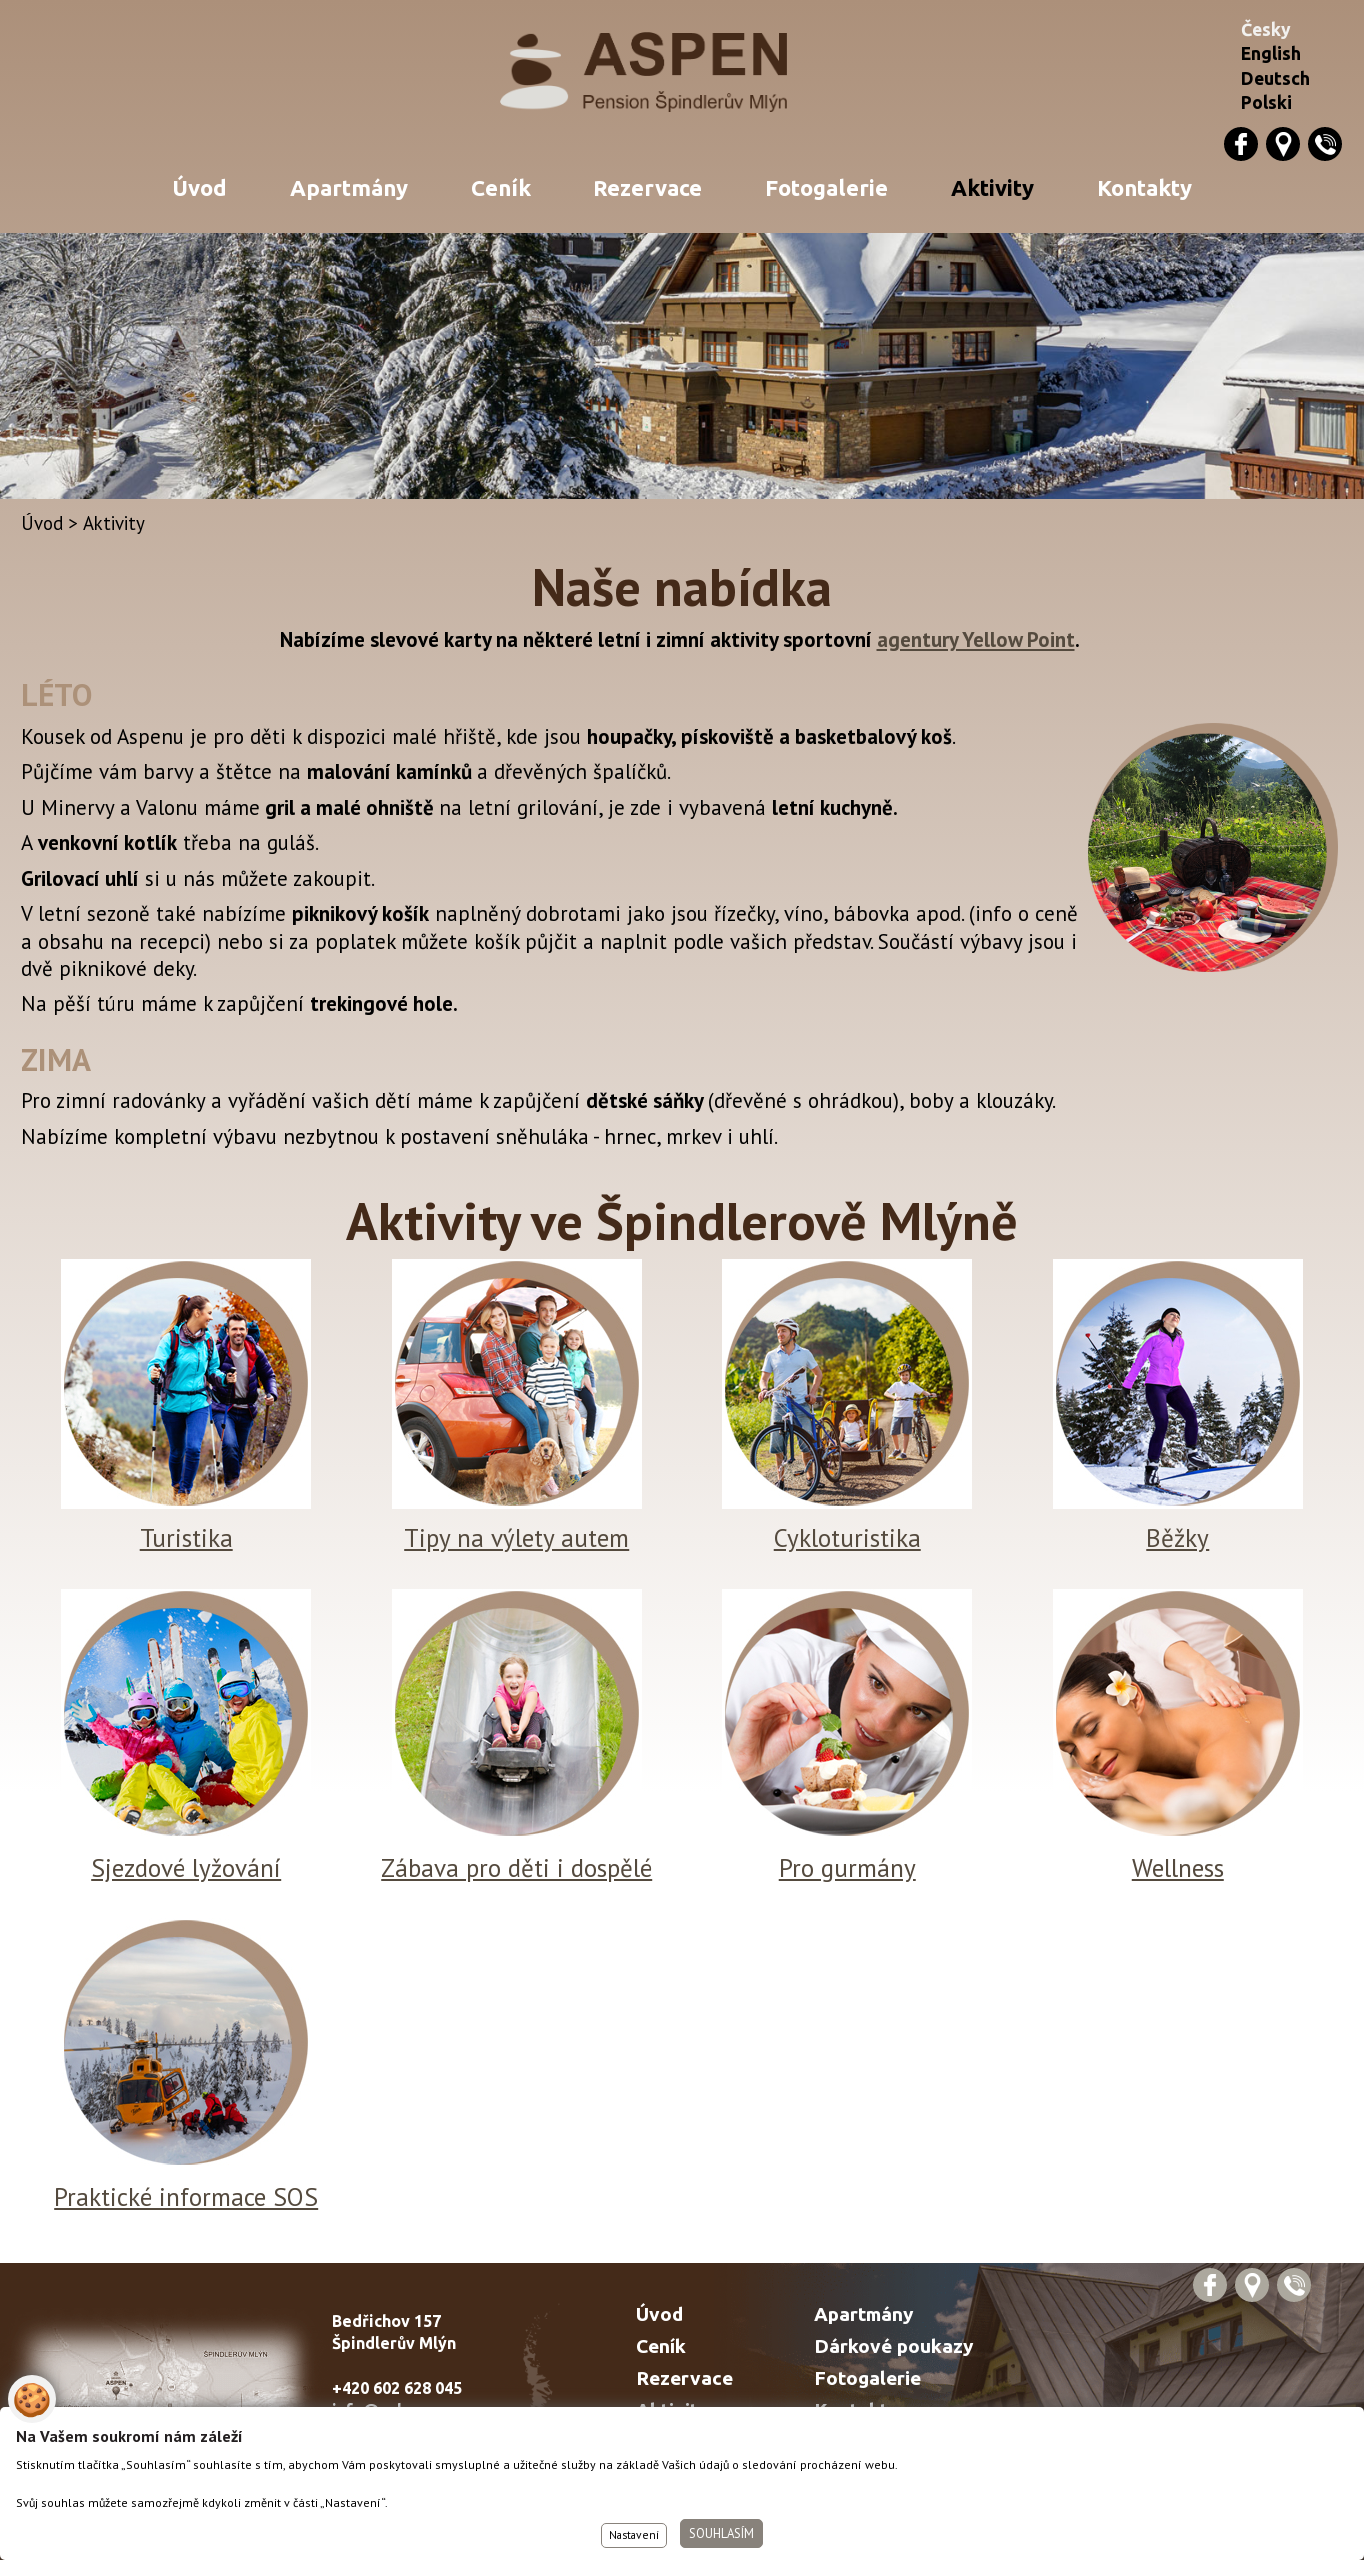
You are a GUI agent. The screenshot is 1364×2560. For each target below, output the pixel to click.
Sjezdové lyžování (186, 1867)
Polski (1266, 102)
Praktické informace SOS (186, 2196)
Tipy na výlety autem (516, 1537)
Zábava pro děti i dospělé (516, 1867)
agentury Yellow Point (976, 639)
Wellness (1178, 1867)
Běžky (1177, 1537)
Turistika (186, 1537)
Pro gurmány (847, 1867)
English (1271, 53)
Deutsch (1275, 78)
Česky (1266, 29)
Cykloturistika (847, 1537)
